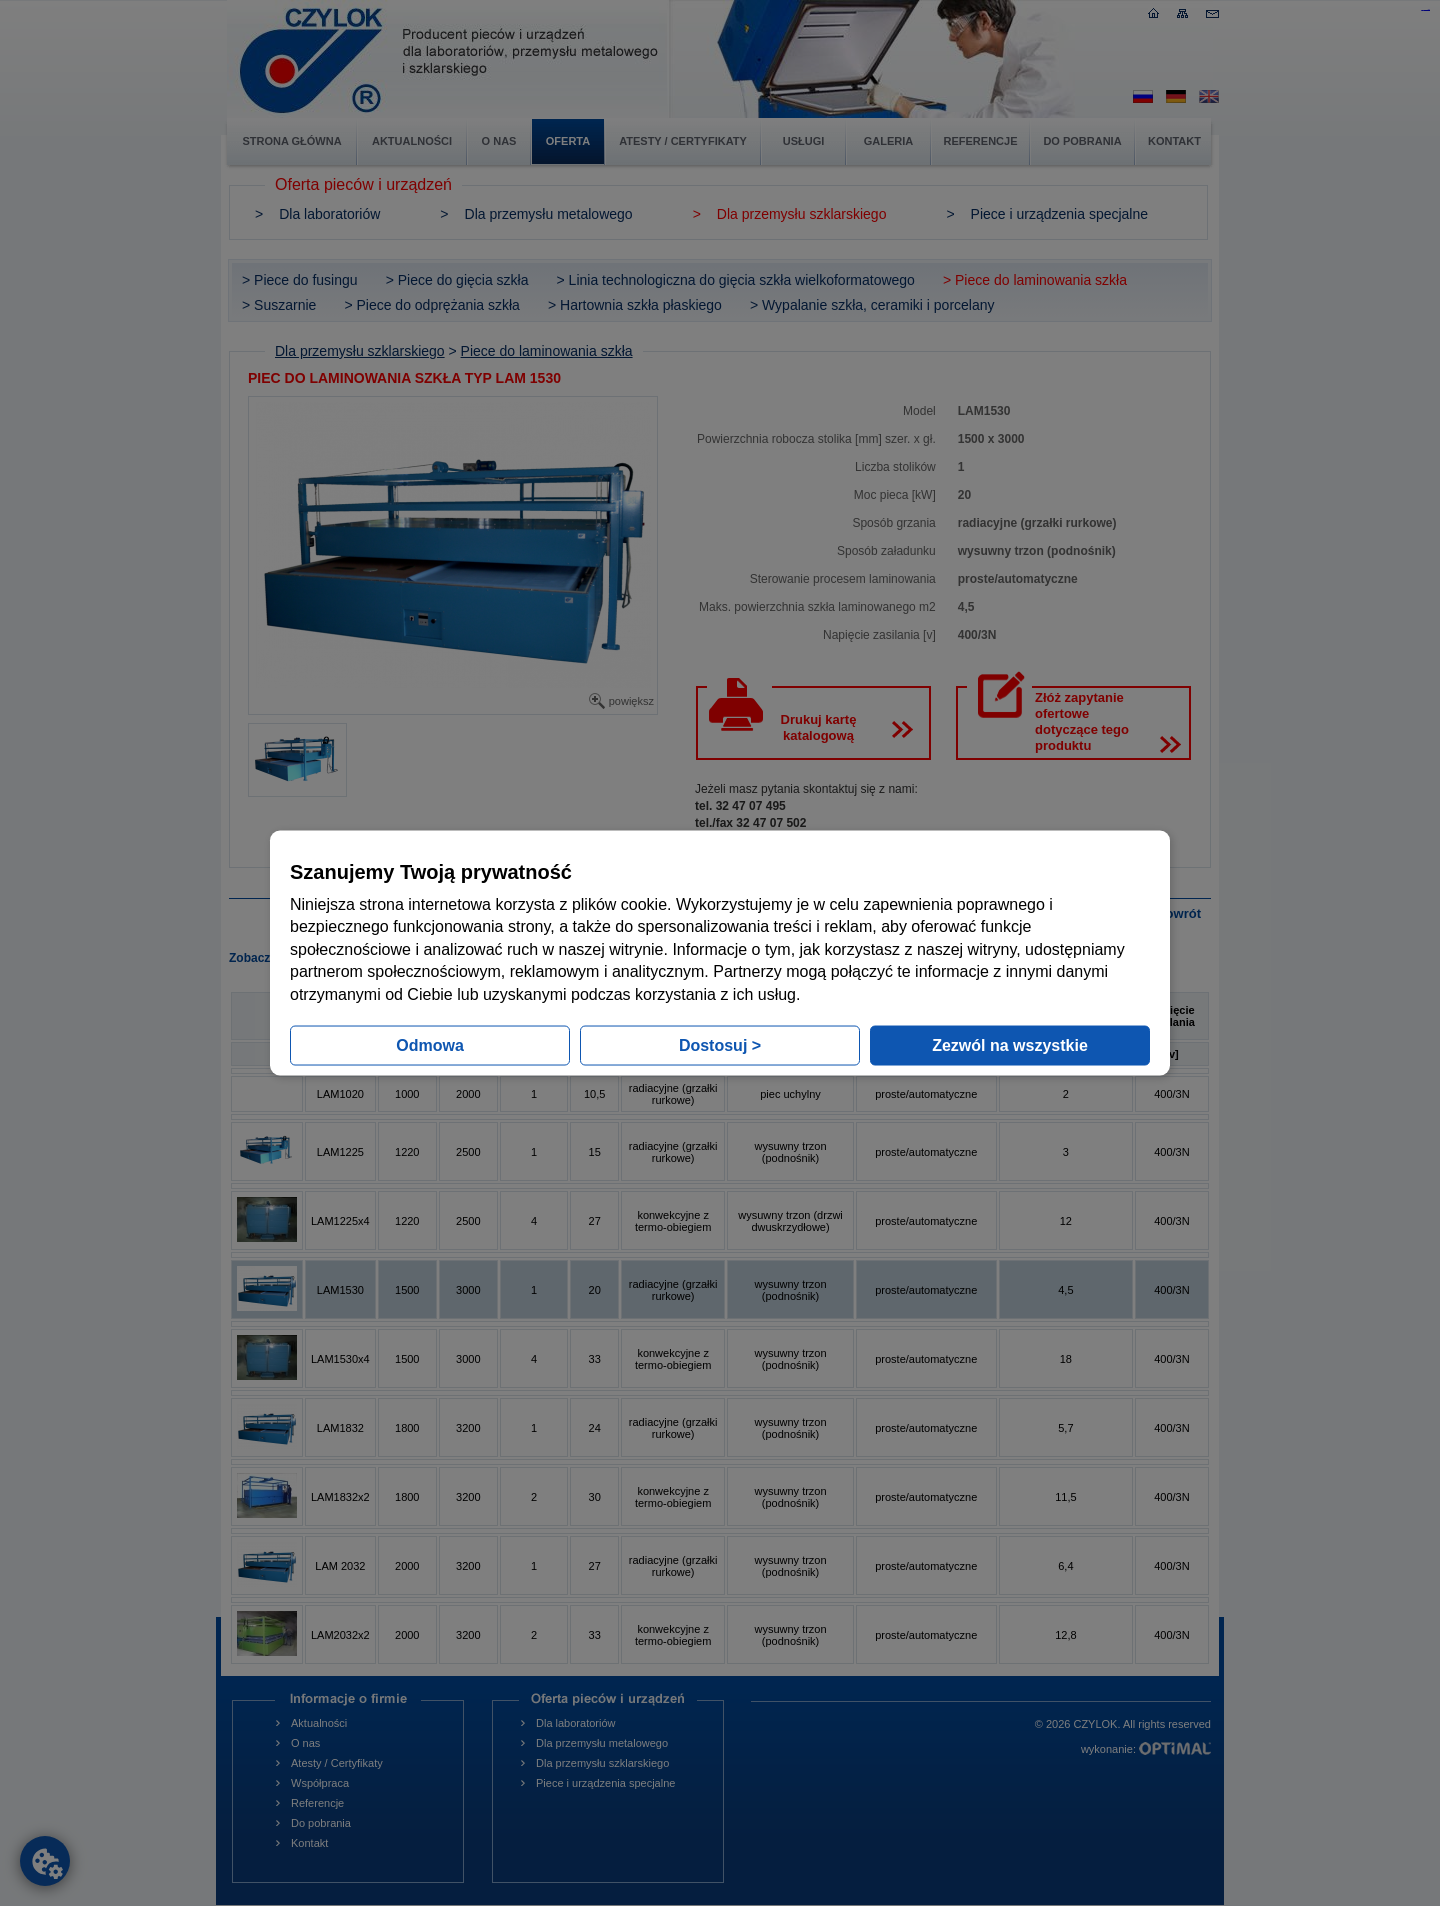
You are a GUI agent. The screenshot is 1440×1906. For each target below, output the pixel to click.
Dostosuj (720, 1044)
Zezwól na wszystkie (1010, 1044)
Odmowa (430, 1044)
